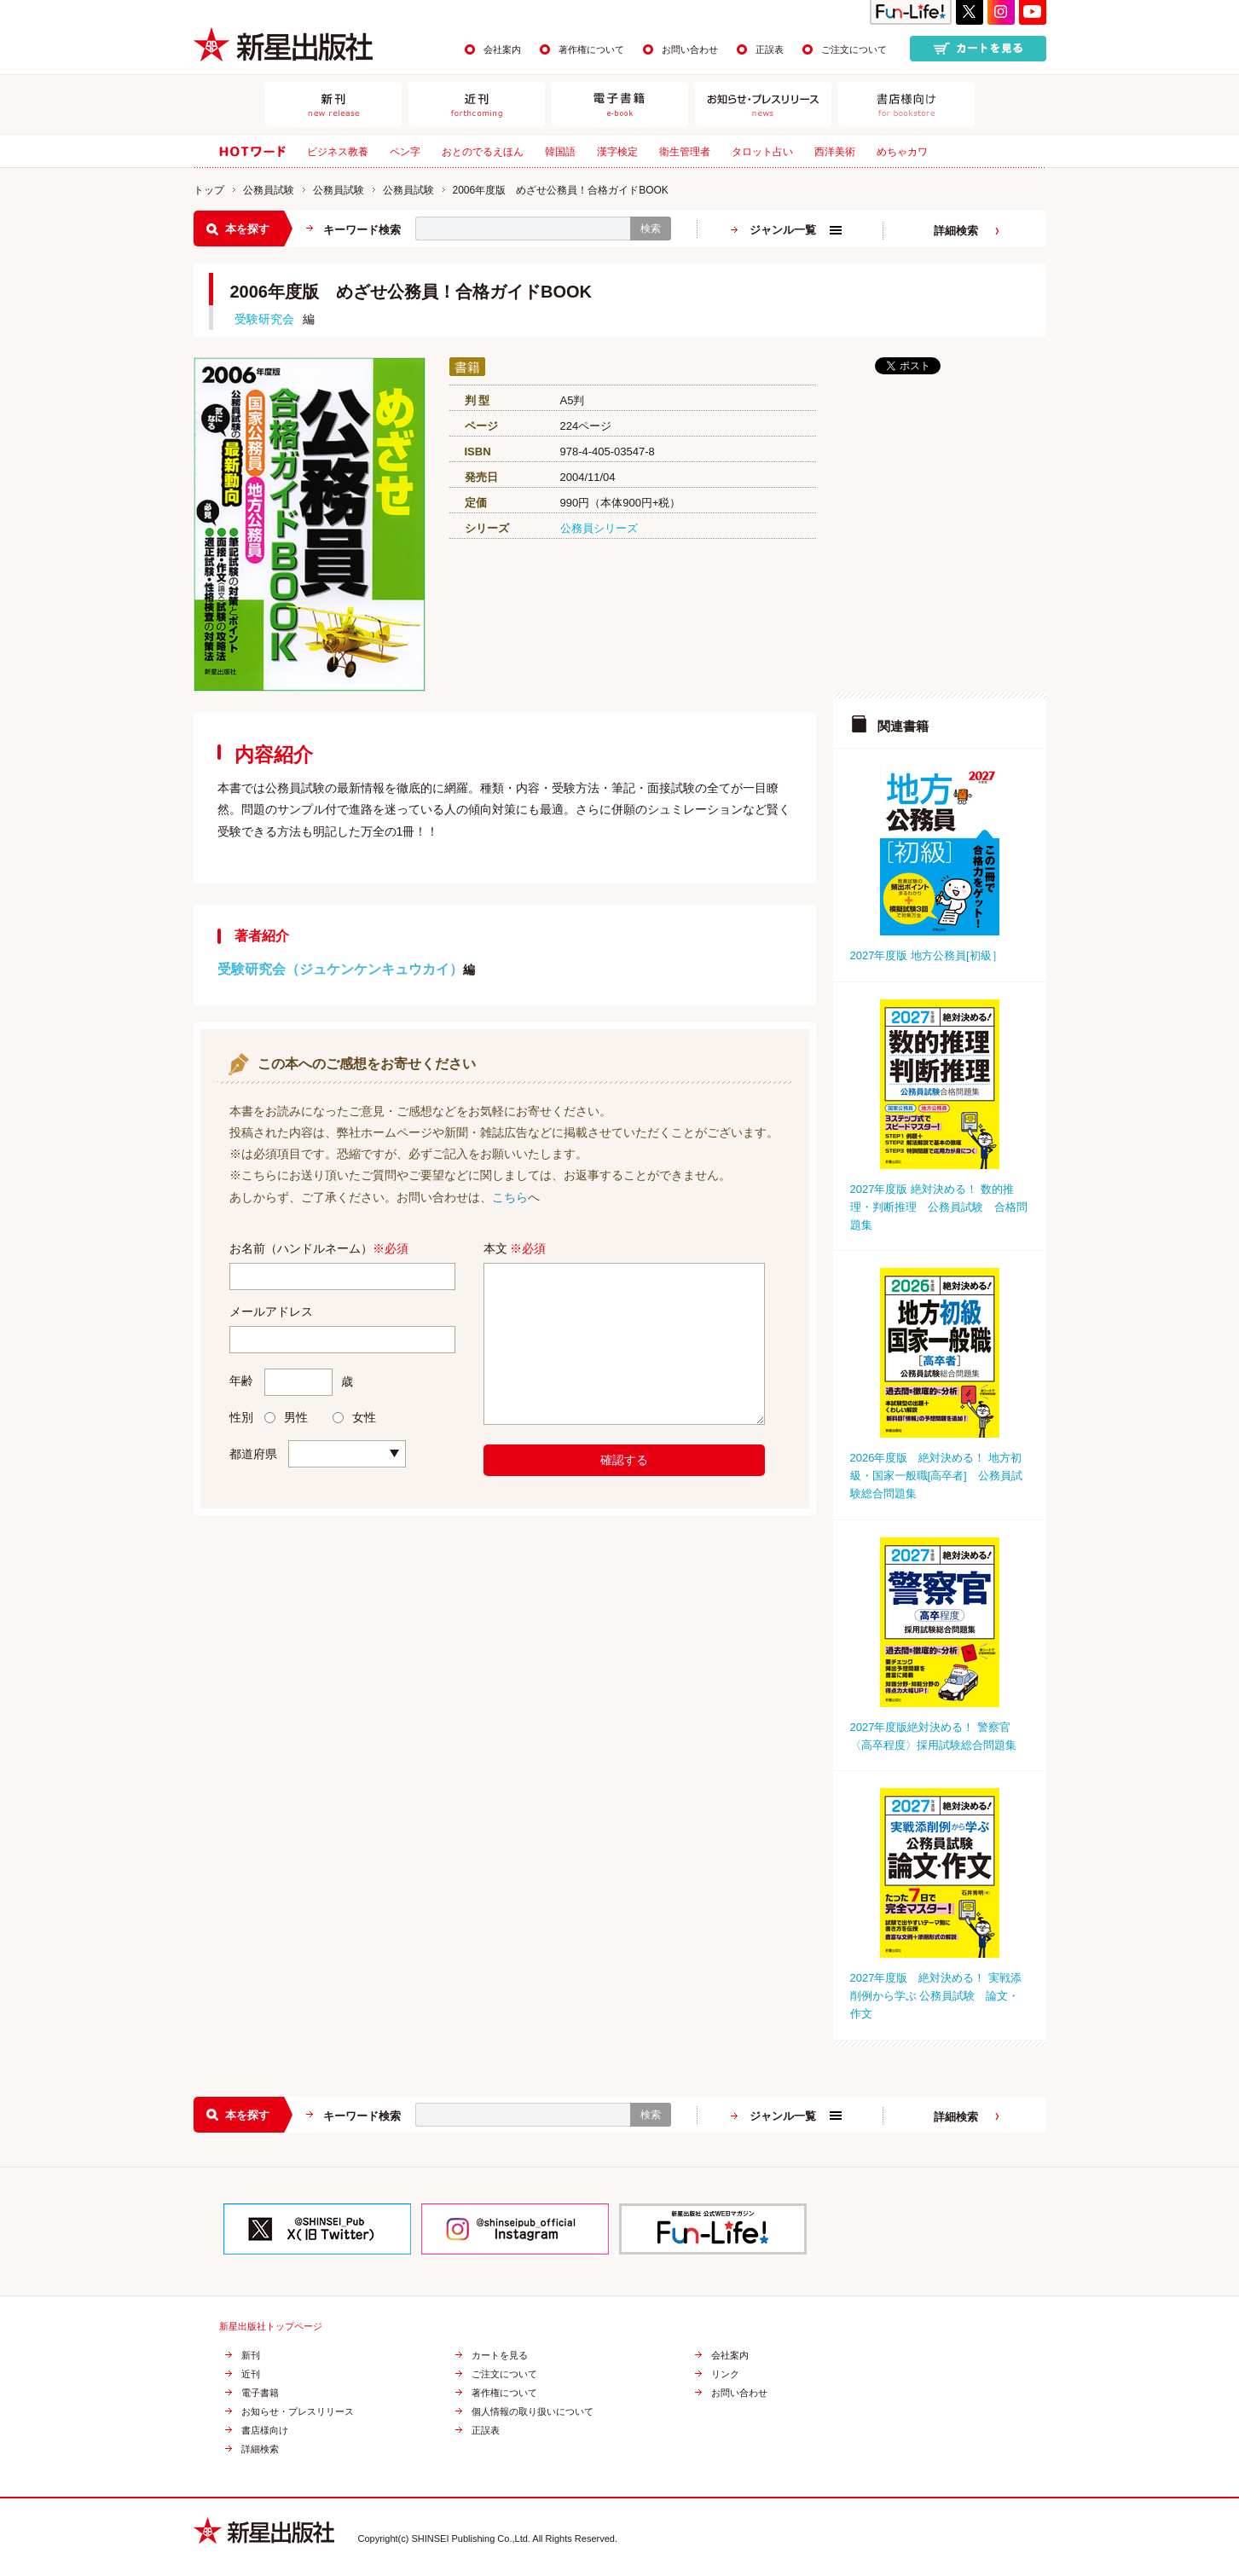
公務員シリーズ (599, 528)
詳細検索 (956, 230)
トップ (209, 190)
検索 (650, 228)
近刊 (250, 2374)
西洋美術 (834, 152)
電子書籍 (260, 2393)
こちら (510, 1197)
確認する (624, 1460)
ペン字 (405, 152)
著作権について (591, 49)
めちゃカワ (902, 152)
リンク (725, 2374)
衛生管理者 (684, 152)
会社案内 (502, 49)
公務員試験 (268, 190)
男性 (286, 1417)
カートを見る (500, 2355)
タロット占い (762, 152)
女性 (354, 1417)
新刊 (250, 2355)
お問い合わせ (690, 49)
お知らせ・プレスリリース (297, 2412)
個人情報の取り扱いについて (532, 2412)
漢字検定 (617, 152)
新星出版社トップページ (270, 2326)
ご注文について (854, 49)
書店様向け (264, 2430)
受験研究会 (264, 319)
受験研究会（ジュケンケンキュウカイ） (340, 969)
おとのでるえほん (483, 152)
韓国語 (560, 152)
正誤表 (770, 49)
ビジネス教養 (337, 152)
